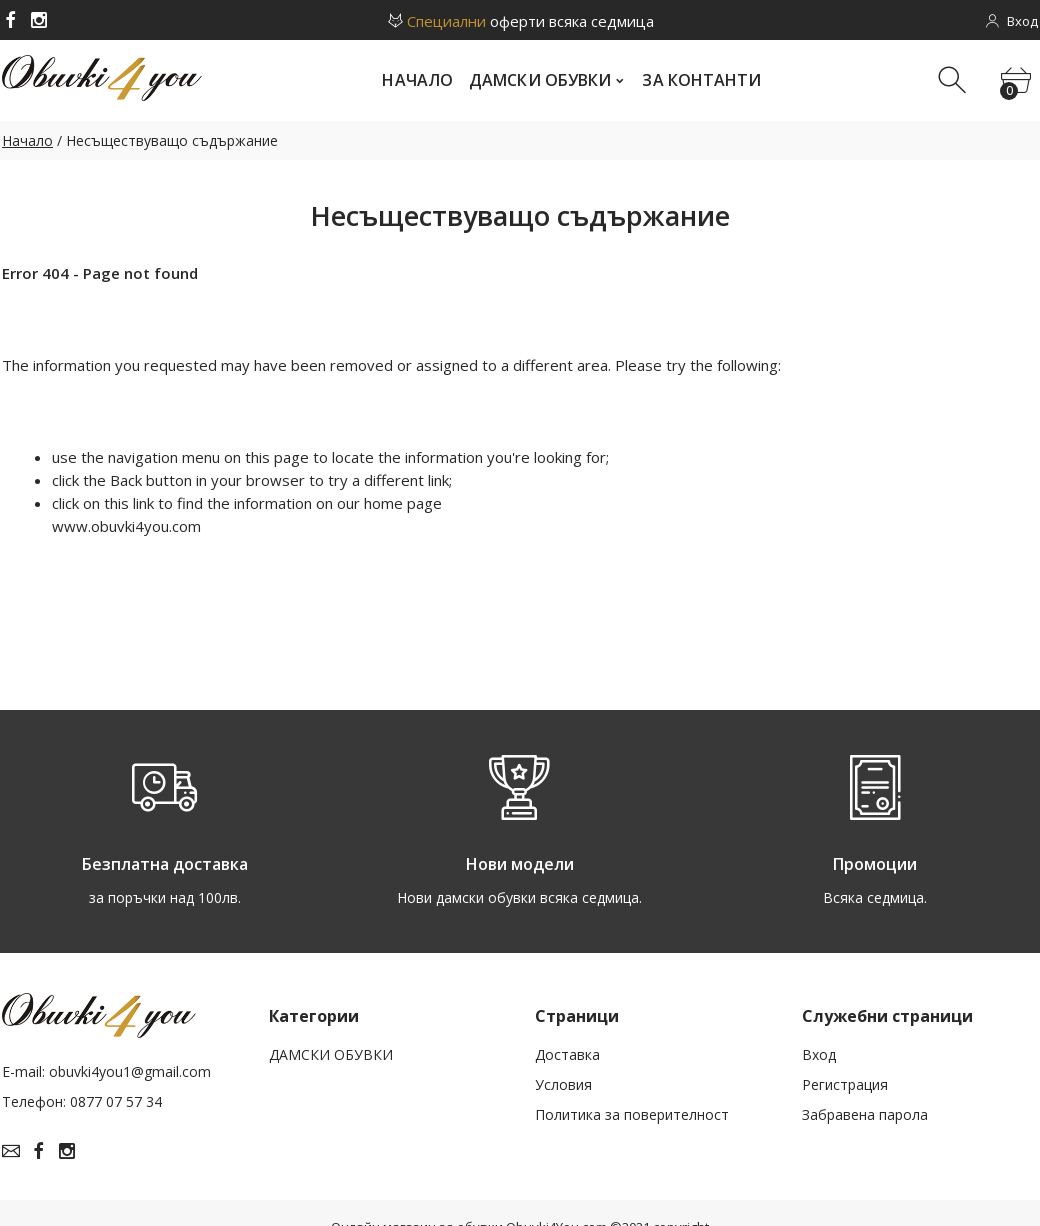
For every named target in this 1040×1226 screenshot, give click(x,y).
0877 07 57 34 (116, 1101)
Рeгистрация (845, 1084)
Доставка (567, 1054)
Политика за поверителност (632, 1114)
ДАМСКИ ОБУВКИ (331, 1054)
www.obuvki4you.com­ (126, 526)
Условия (563, 1084)
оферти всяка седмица (520, 21)
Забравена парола (865, 1114)
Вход (819, 1054)
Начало (27, 140)
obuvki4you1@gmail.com (130, 1071)
